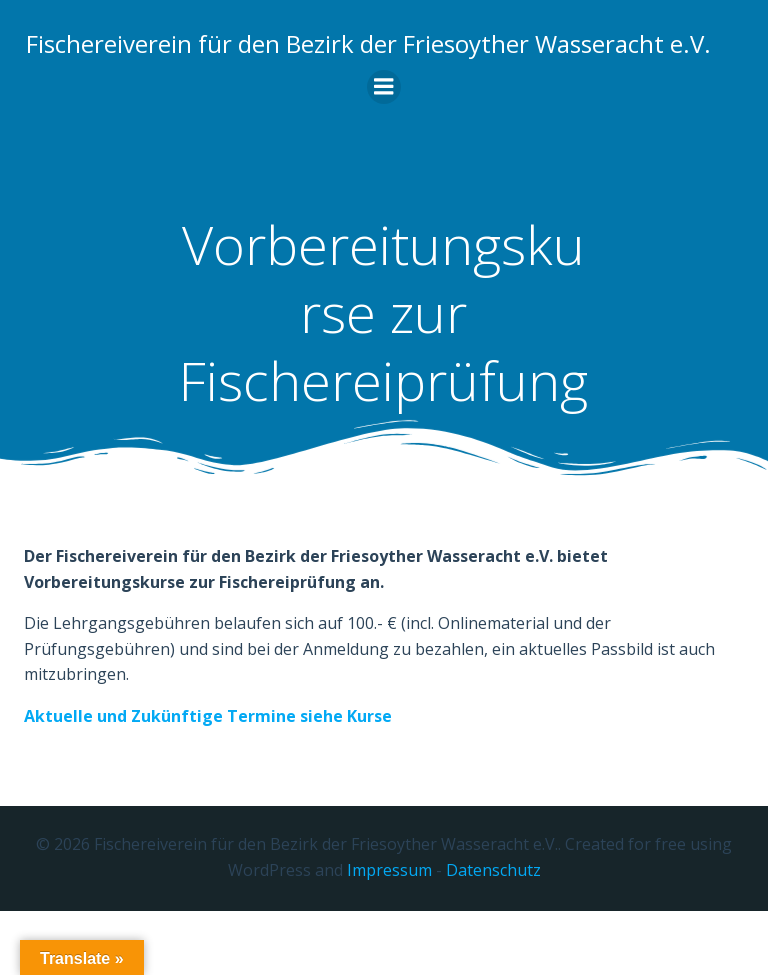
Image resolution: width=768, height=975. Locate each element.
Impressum (389, 936)
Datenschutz (493, 936)
